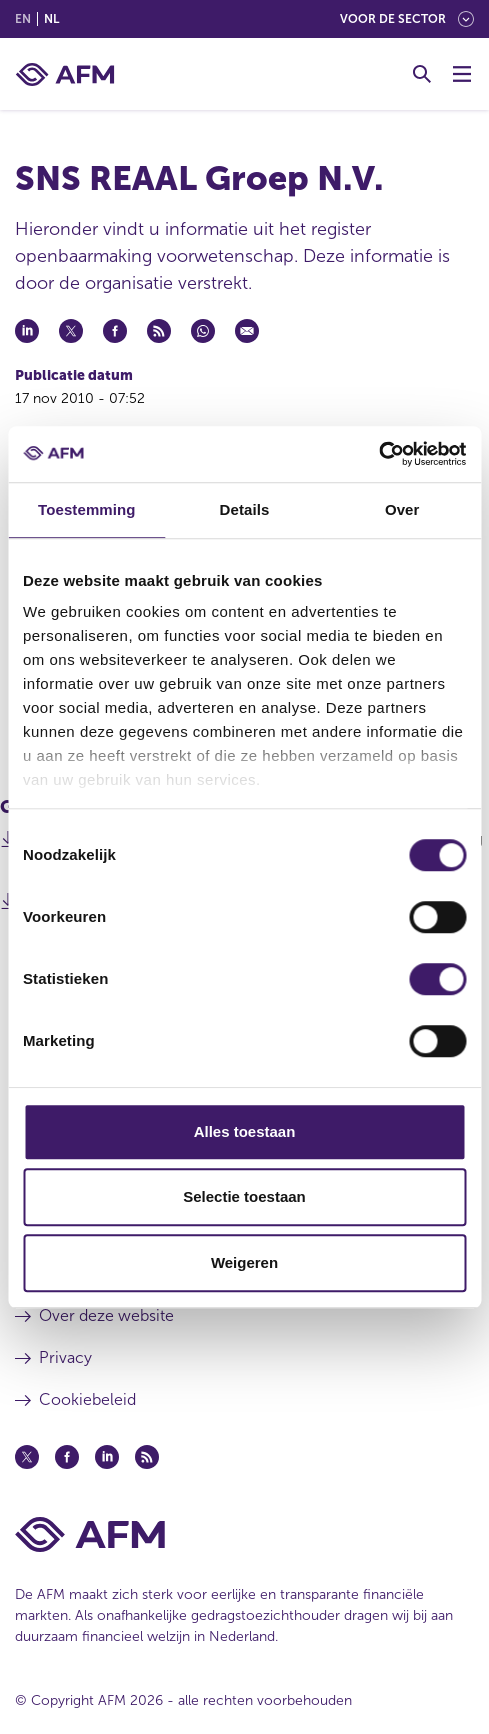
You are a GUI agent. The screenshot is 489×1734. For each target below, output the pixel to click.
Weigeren (244, 1262)
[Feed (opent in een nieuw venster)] (147, 1457)
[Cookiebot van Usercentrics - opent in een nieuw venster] (378, 454)
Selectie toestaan (244, 1196)
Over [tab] (402, 509)
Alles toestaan (245, 1131)
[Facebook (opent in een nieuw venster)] (67, 1457)
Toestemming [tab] (87, 509)
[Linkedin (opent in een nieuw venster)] (107, 1457)
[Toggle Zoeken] (422, 74)
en (23, 19)
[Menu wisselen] (462, 74)
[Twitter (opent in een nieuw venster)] (27, 1457)
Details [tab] (245, 509)
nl (51, 19)
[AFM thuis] (65, 74)
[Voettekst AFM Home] (244, 1534)
